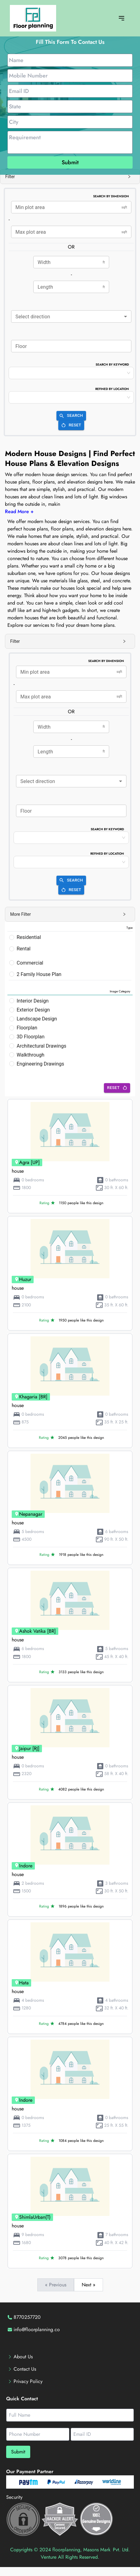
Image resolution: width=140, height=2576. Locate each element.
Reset (71, 425)
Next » (88, 2284)
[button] (70, 177)
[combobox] (71, 316)
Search (71, 416)
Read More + (19, 511)
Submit (70, 162)
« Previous (55, 2284)
